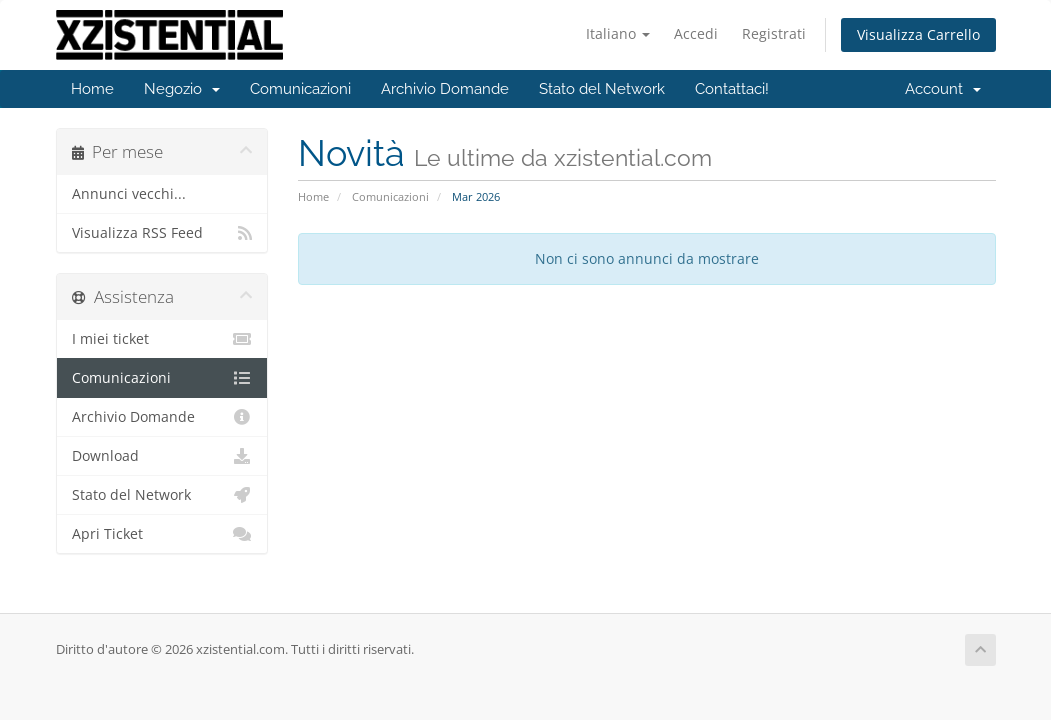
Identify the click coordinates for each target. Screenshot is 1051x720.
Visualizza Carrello (918, 34)
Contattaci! (732, 89)
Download (162, 456)
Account (943, 89)
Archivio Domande (445, 89)
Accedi (696, 33)
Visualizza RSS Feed (162, 233)
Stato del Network (602, 89)
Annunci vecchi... (129, 194)
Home (92, 89)
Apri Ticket (162, 534)
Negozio (182, 89)
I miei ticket (162, 339)
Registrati (774, 33)
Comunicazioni (300, 89)
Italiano (618, 33)
